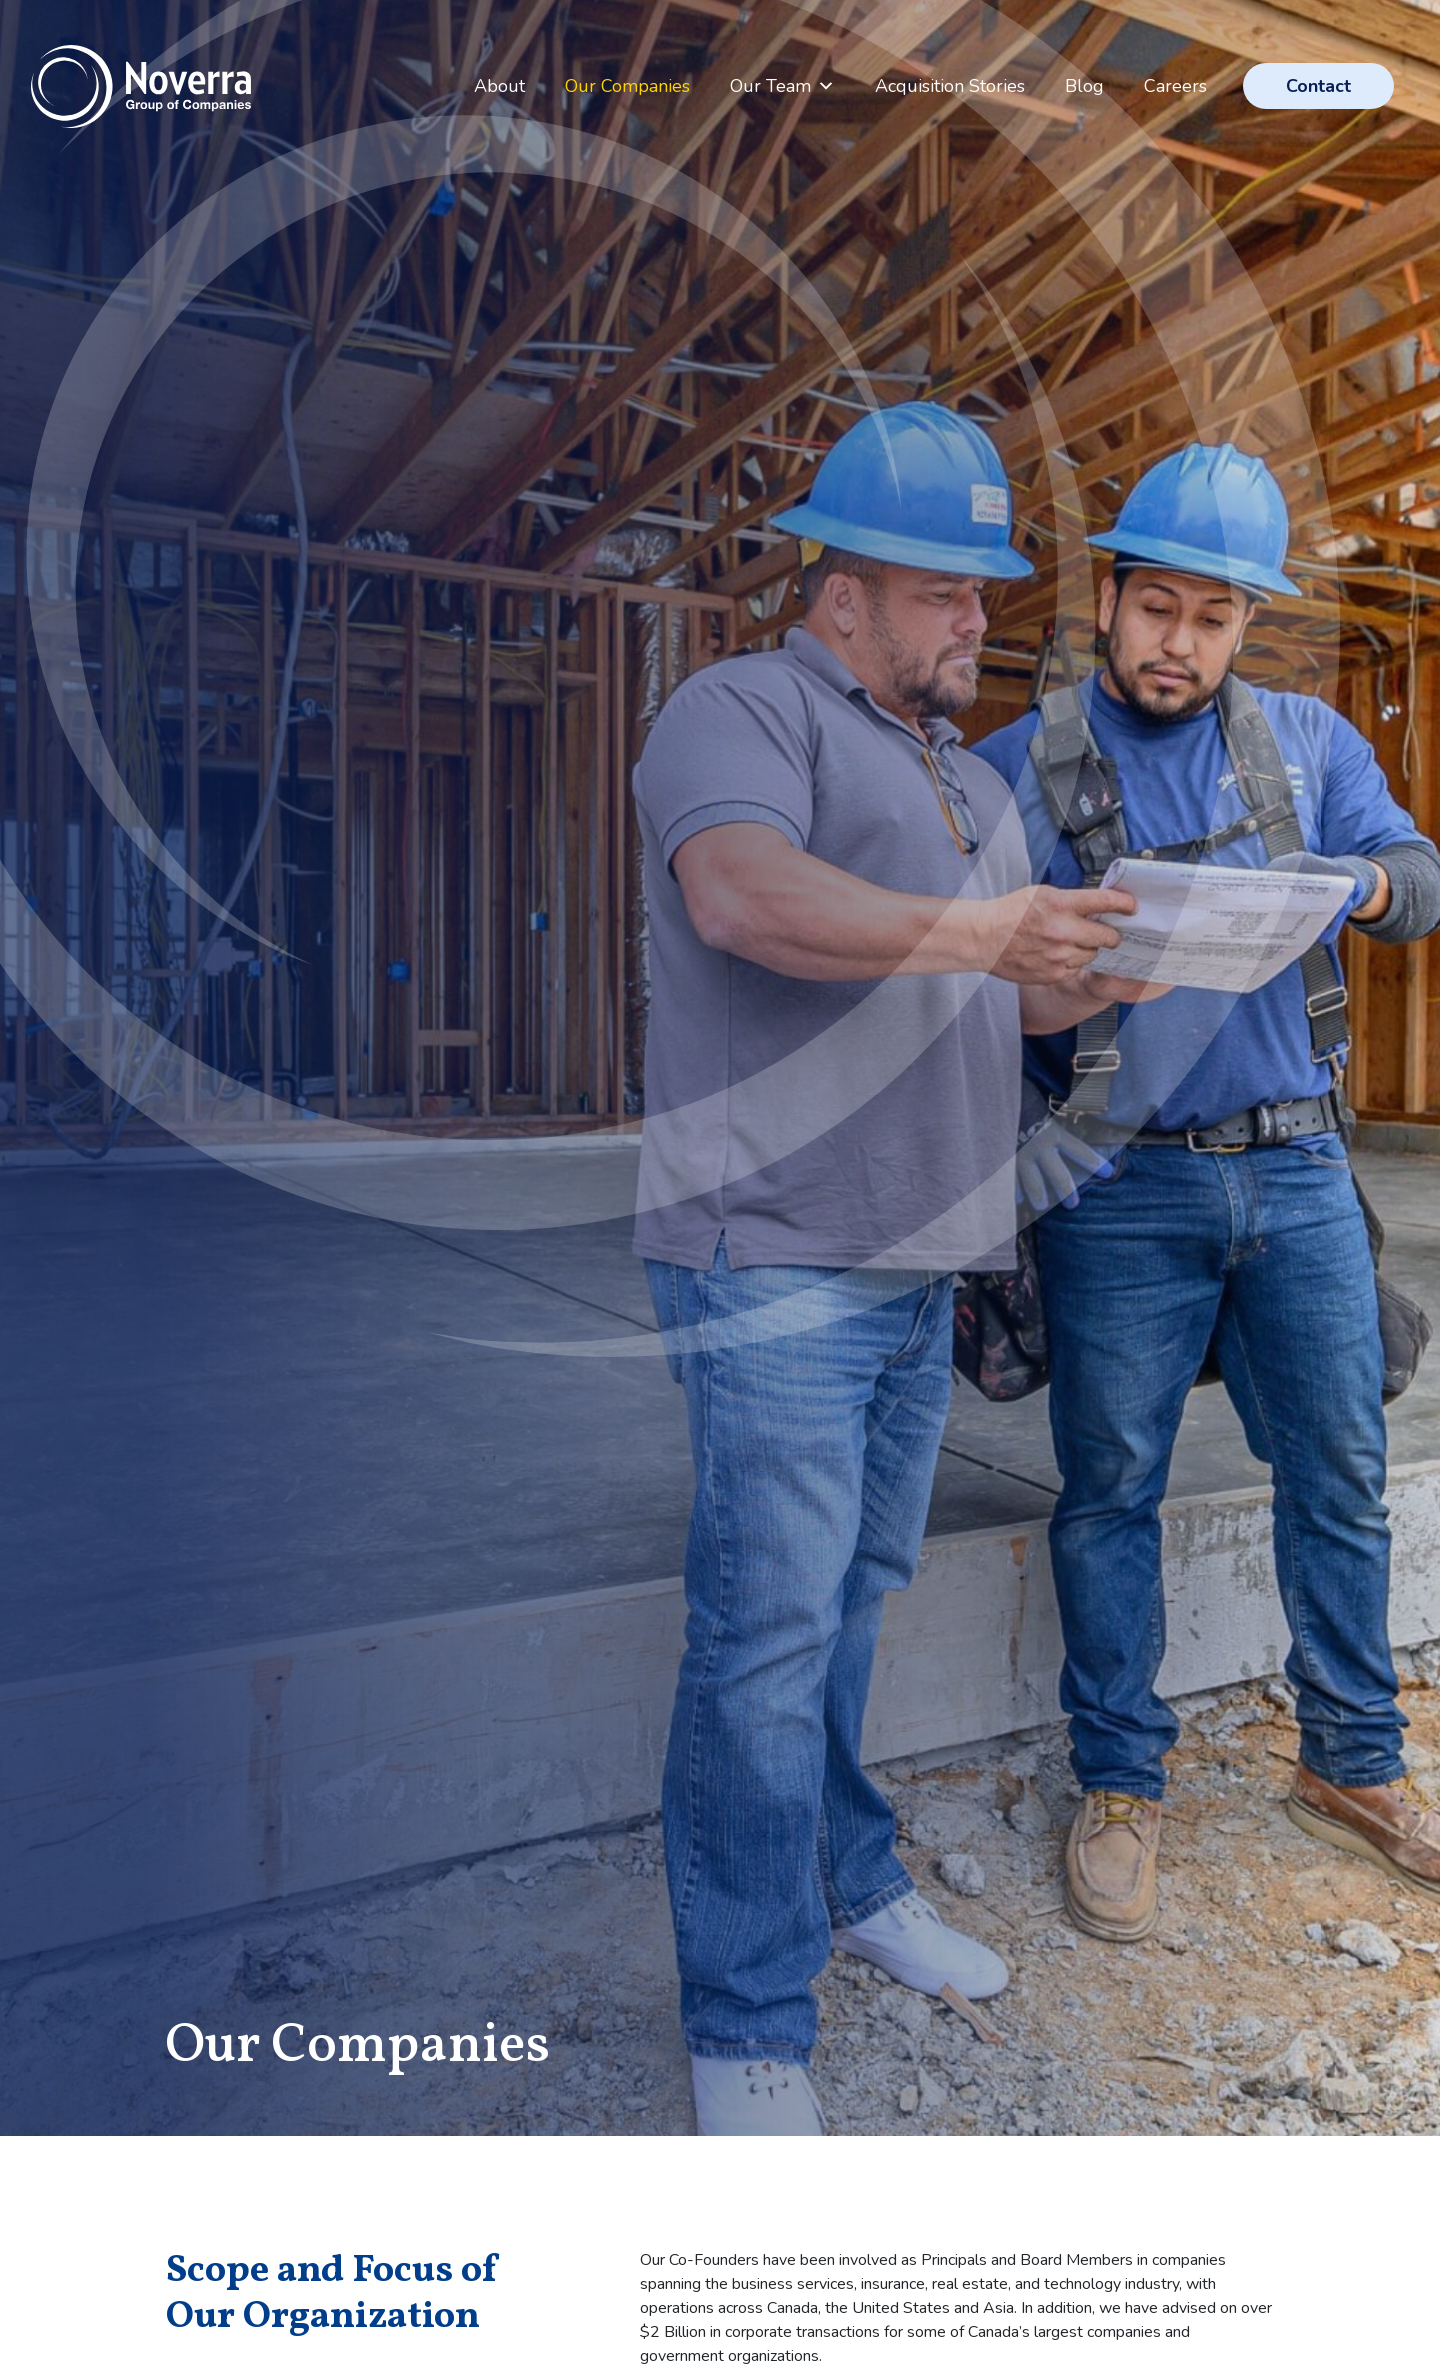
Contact (1318, 86)
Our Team (782, 86)
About (499, 86)
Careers (1175, 86)
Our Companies (627, 86)
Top (1368, 2195)
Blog (1084, 86)
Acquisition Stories (950, 86)
